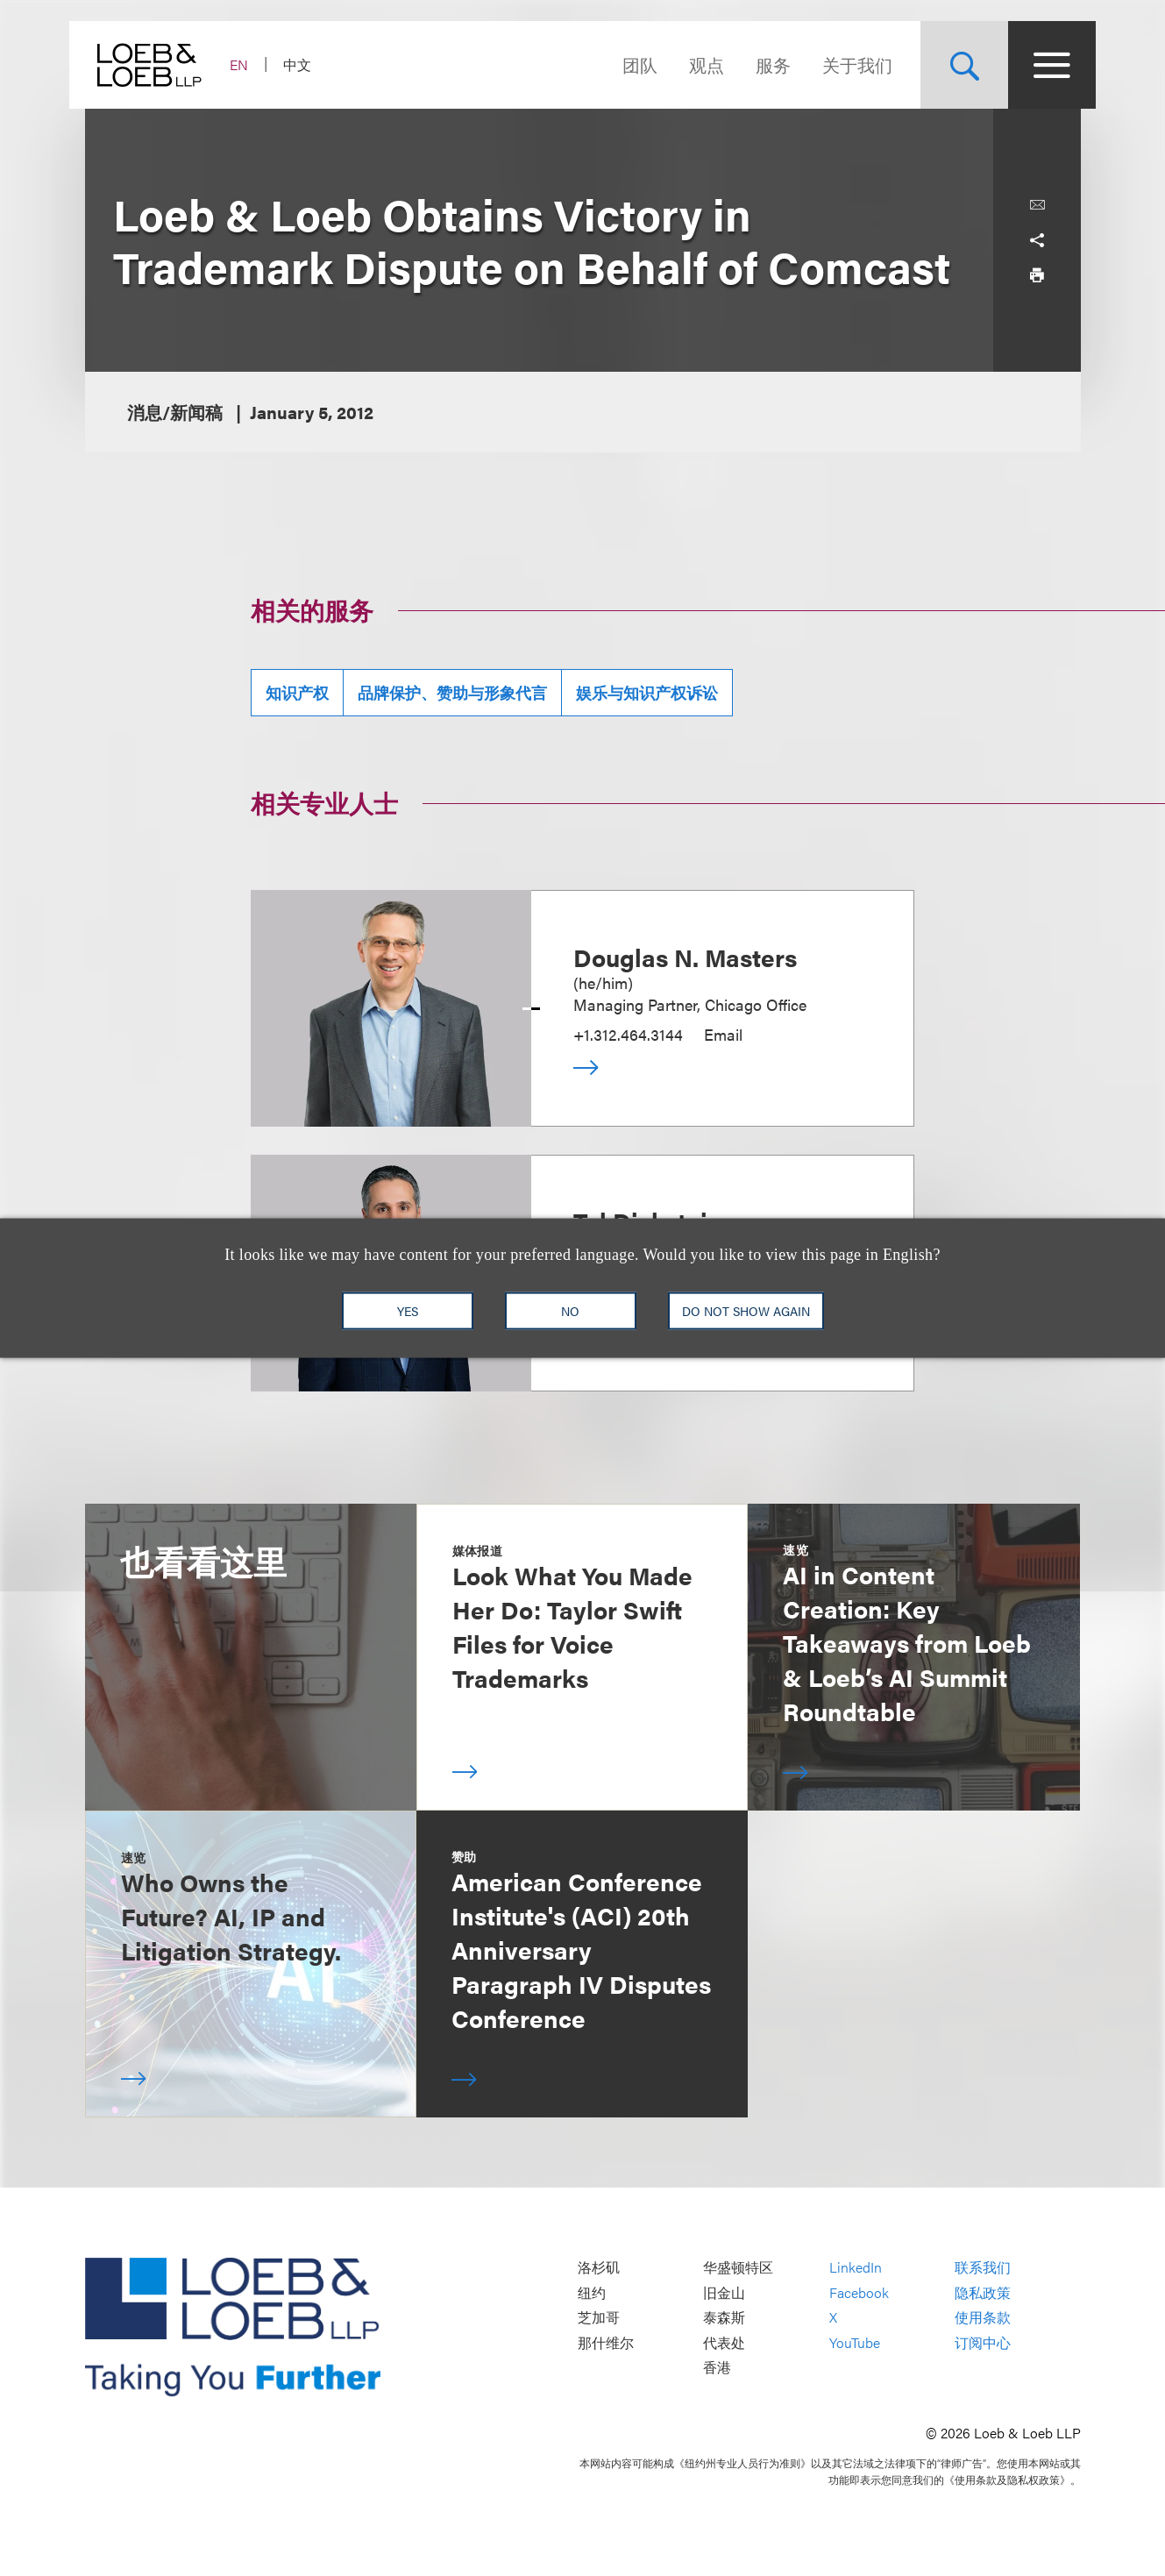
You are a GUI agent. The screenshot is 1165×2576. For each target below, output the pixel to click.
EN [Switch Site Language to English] (254, 64)
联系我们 (983, 2268)
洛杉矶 (599, 2268)
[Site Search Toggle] (949, 65)
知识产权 (297, 692)
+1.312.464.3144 (628, 1034)
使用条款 (983, 2318)
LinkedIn (855, 2268)
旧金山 (724, 2292)
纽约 (592, 2292)
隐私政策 (983, 2292)
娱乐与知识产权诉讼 (647, 692)
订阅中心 (983, 2342)
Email (723, 1034)
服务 (758, 64)
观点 (691, 64)
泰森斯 (724, 2318)
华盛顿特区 (738, 2268)
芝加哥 (599, 2318)
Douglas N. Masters (685, 956)
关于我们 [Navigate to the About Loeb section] (842, 64)
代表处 (724, 2342)
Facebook (859, 2292)
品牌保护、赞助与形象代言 (452, 692)
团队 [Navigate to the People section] (625, 64)
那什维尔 (606, 2342)
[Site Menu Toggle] (1037, 65)
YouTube (854, 2342)
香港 (717, 2368)
